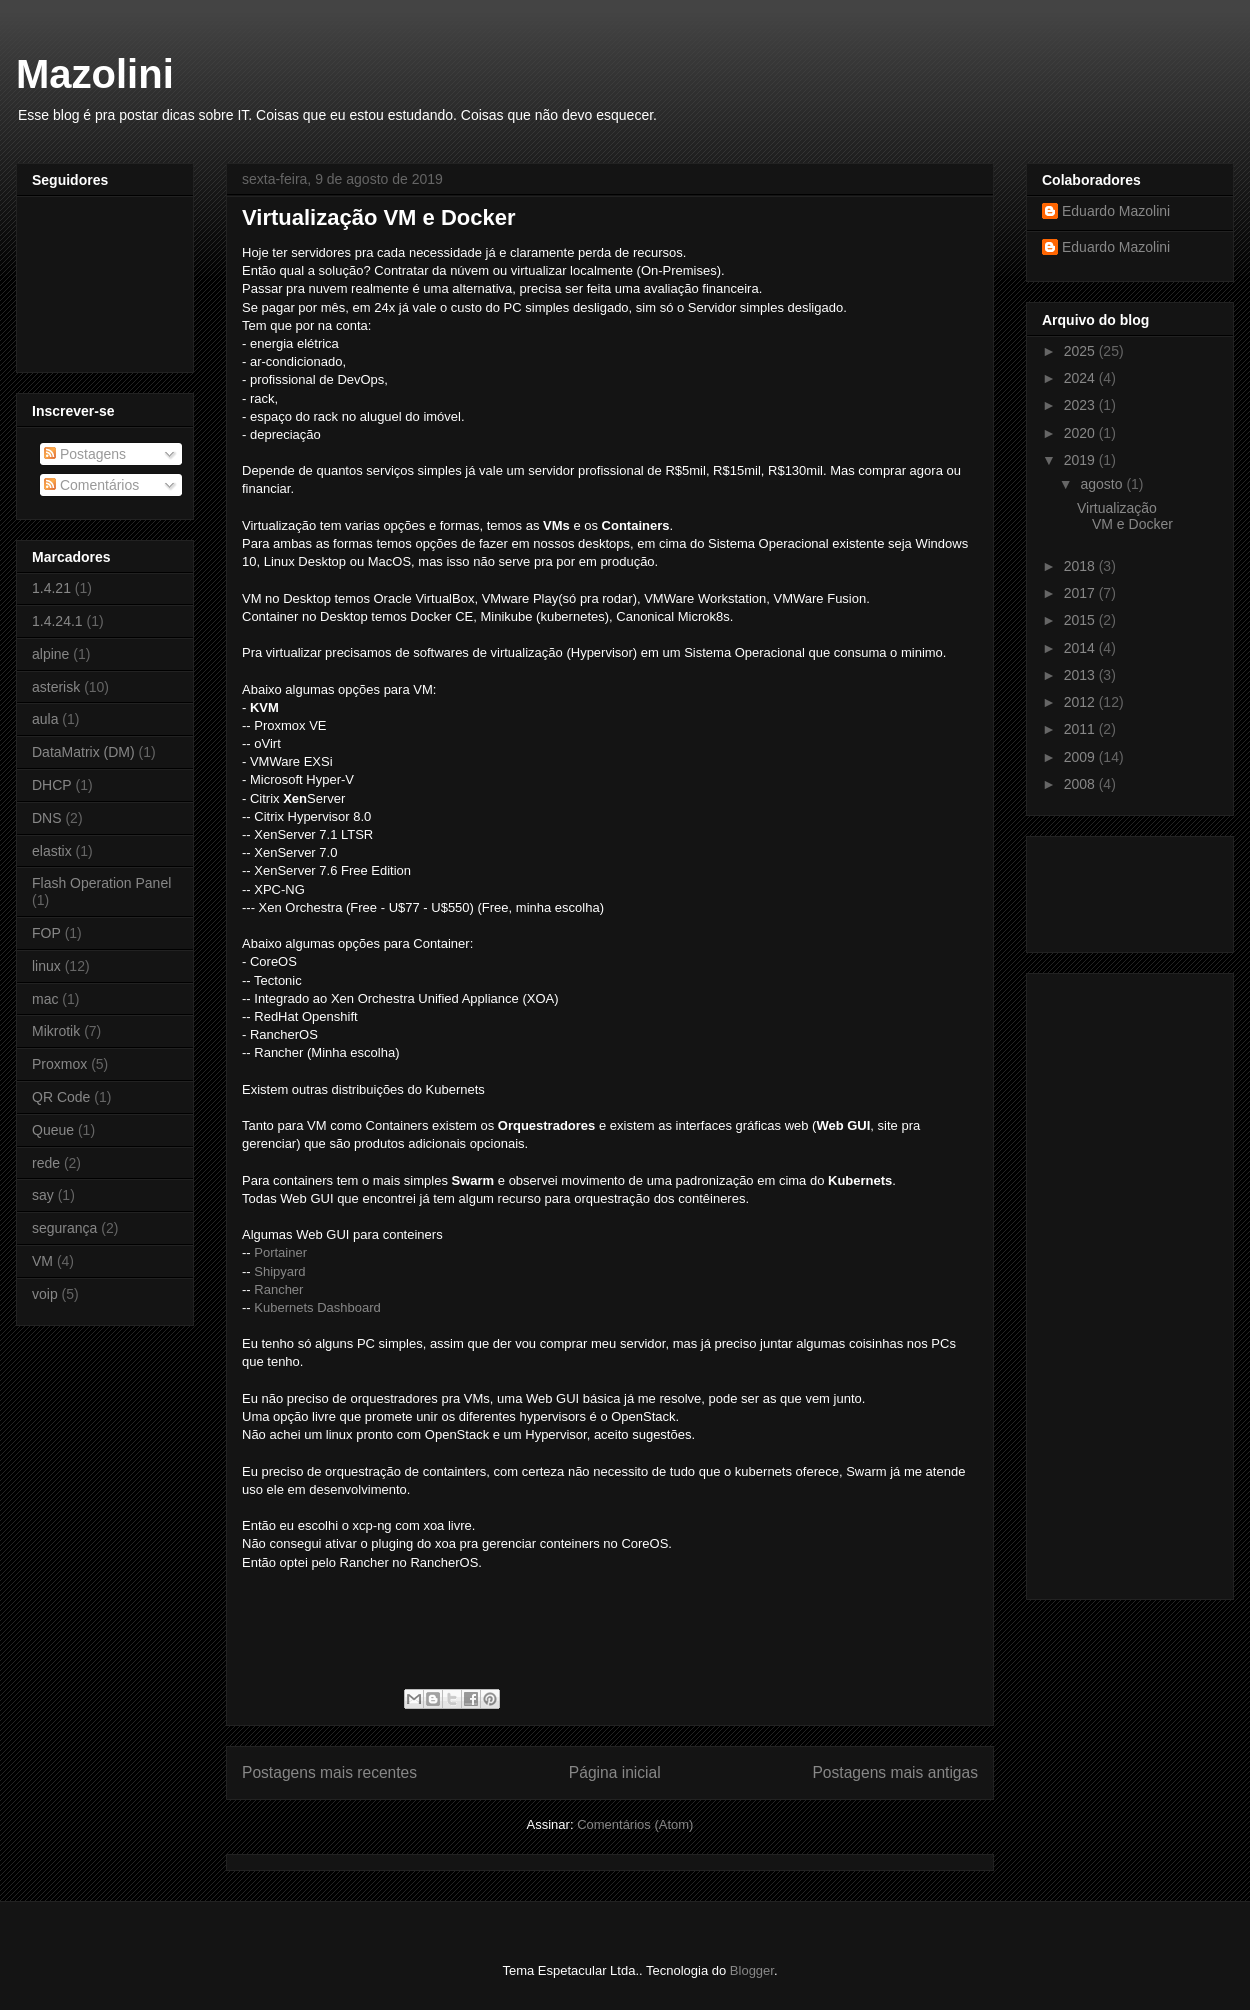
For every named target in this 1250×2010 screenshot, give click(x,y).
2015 (1081, 620)
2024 (1081, 378)
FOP (46, 933)
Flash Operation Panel (101, 883)
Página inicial (615, 1772)
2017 (1081, 593)
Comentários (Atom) (635, 1824)
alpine (50, 654)
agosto (1103, 484)
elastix (52, 851)
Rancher (278, 1289)
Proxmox (59, 1064)
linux (46, 966)
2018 (1081, 566)
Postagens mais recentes (329, 1772)
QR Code (61, 1097)
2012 (1081, 702)
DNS (47, 818)
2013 (1081, 675)
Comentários (91, 485)
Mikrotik (56, 1031)
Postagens (85, 454)
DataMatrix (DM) (83, 752)
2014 (1081, 648)
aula (45, 719)
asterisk (56, 687)
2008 (1081, 784)
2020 (1081, 433)
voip (45, 1294)
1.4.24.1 (57, 621)
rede (46, 1163)
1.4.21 (51, 588)
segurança (64, 1228)
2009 (1081, 757)
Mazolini (95, 74)
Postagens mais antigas (895, 1772)
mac (45, 999)
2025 (1081, 351)
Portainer (280, 1252)
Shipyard (279, 1271)
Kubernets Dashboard (317, 1307)
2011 (1081, 729)
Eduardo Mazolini (1116, 211)
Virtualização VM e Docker (379, 217)
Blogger (752, 1970)
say (43, 1195)
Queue (53, 1130)
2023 (1081, 405)
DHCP (52, 785)
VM (42, 1261)
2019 (1081, 460)
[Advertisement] (1102, 889)
